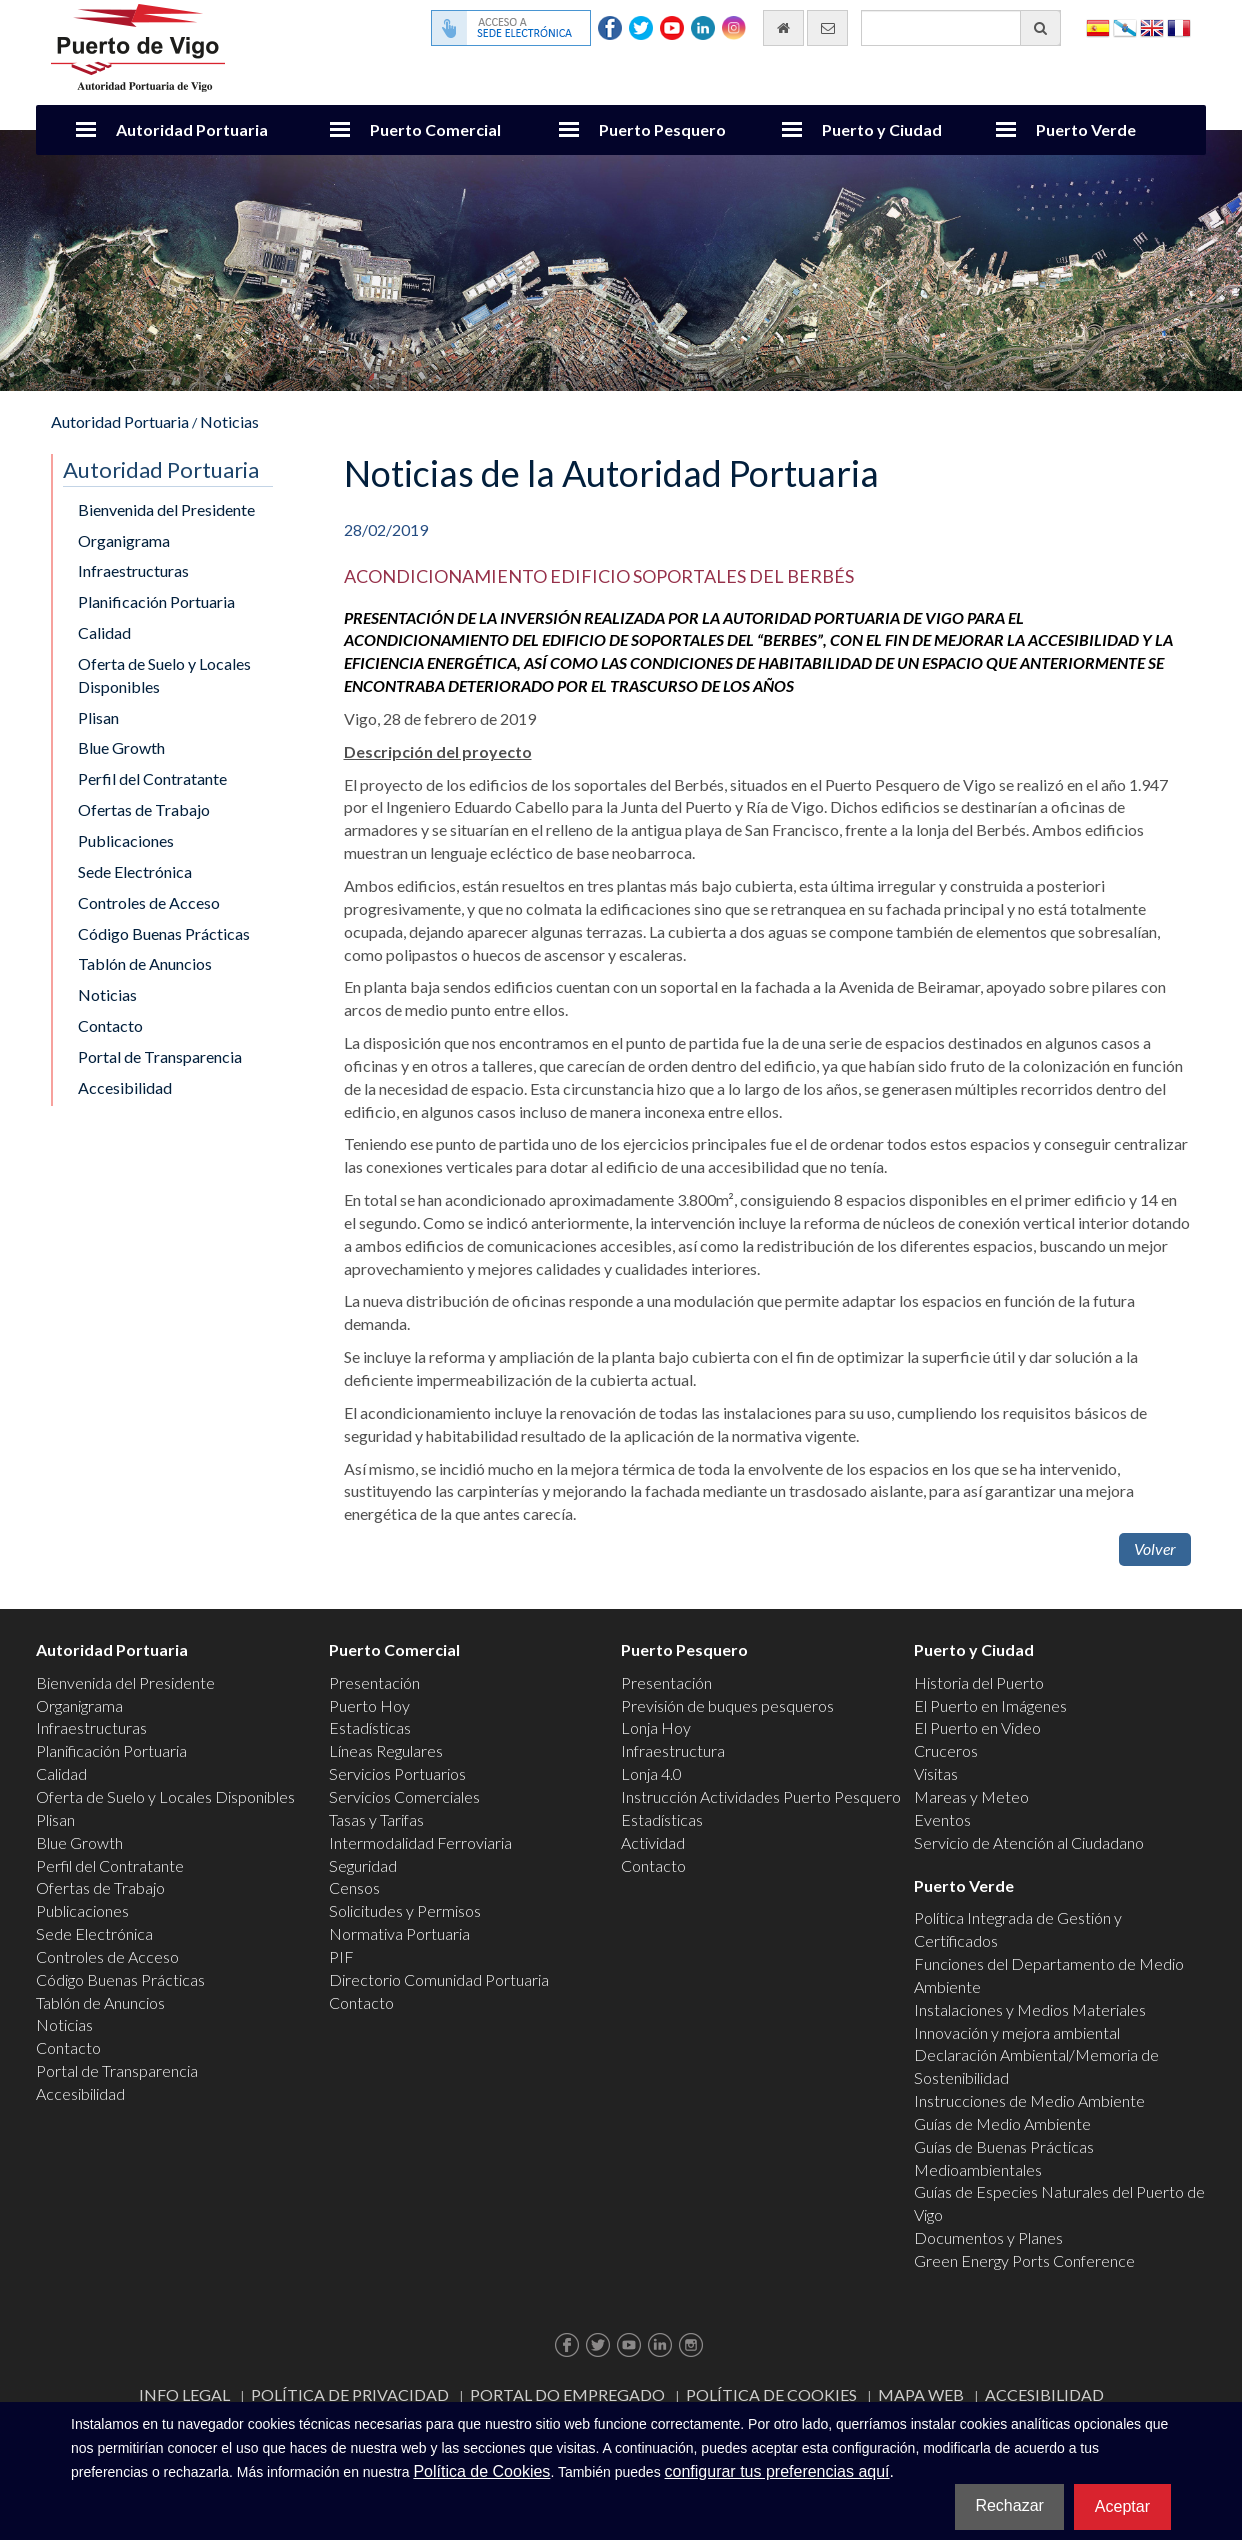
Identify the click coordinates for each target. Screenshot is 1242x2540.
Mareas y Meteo (971, 1796)
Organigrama (124, 540)
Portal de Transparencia (160, 1056)
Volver (1155, 1548)
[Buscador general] (961, 28)
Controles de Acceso (149, 902)
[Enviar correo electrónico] (827, 28)
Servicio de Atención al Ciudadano (1029, 1842)
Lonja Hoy (656, 1727)
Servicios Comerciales (404, 1796)
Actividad (653, 1842)
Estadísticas (370, 1727)
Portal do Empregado (567, 2394)
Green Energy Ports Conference (1024, 2260)
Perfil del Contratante (152, 778)
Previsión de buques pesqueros (727, 1705)
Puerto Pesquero (662, 129)
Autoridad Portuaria (192, 129)
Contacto (110, 1025)
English (1152, 26)
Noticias (229, 421)
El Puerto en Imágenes (990, 1705)
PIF (341, 1956)
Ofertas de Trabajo (144, 809)
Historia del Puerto (979, 1682)
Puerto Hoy (369, 1705)
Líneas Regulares (386, 1750)
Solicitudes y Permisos (405, 1910)
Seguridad (363, 1865)
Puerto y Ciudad (882, 129)
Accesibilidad (125, 1087)
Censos (354, 1887)
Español (1098, 26)
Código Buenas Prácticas (164, 933)
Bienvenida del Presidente (166, 509)
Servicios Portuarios (397, 1773)
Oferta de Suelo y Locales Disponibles (164, 675)
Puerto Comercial (435, 129)
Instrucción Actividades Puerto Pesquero (761, 1796)
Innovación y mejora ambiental (1017, 2032)
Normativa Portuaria (399, 1933)
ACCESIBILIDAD (1044, 2394)
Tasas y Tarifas (376, 1819)
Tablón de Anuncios (145, 963)
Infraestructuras (133, 570)
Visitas (936, 1773)
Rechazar (1009, 2505)
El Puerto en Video (977, 1727)
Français (1179, 26)
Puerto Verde (1086, 129)
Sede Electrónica (135, 871)
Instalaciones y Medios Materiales (1030, 2009)
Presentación (374, 1682)
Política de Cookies (771, 2394)
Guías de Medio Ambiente (1002, 2123)
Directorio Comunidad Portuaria (439, 1979)
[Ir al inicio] (783, 28)
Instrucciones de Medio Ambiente (1029, 2100)
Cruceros (946, 1750)
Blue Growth (121, 747)
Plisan (98, 717)
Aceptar (1122, 2506)
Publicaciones (126, 840)
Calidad (104, 632)
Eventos (942, 1819)
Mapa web (921, 2394)
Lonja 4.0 (651, 1773)
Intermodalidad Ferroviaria (420, 1842)
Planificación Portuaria (156, 601)
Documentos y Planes (988, 2237)
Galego (1125, 26)
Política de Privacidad (350, 2394)
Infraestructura (673, 1750)
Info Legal (184, 2394)
